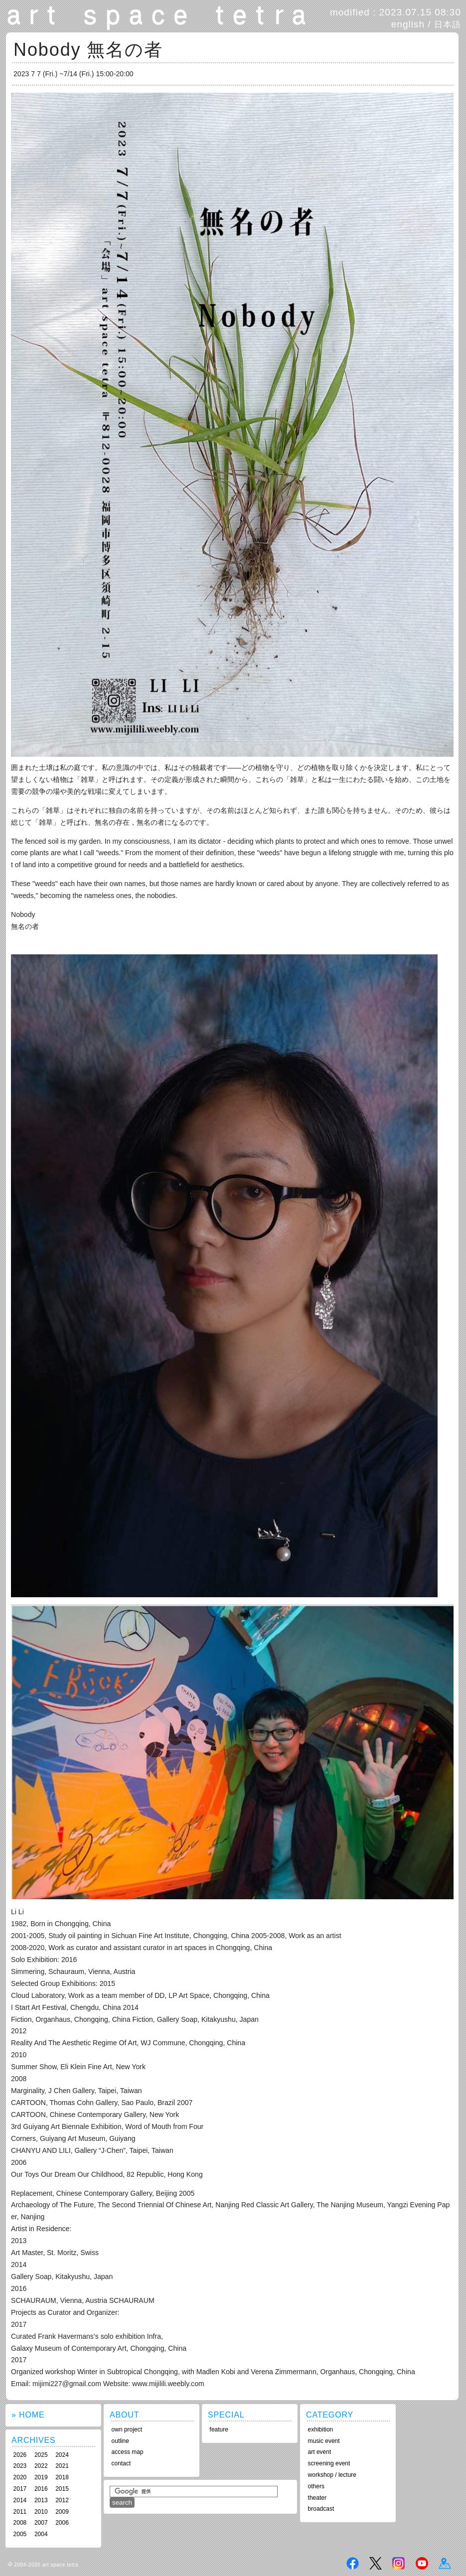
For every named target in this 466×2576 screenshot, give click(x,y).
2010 (41, 2511)
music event (324, 2440)
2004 (41, 2534)
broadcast (321, 2508)
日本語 (447, 24)
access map (128, 2451)
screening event (329, 2463)
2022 (41, 2465)
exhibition (320, 2429)
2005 (20, 2534)
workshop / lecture (332, 2474)
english (408, 24)
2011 (20, 2511)
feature (219, 2429)
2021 (62, 2465)
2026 (20, 2454)
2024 (62, 2454)
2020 (20, 2477)
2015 (62, 2488)
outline (120, 2440)
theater (317, 2497)
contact (121, 2463)
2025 (41, 2454)
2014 (20, 2500)
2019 (41, 2477)
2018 (62, 2477)
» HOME (27, 2415)
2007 (41, 2522)
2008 (20, 2522)
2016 (41, 2488)
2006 (62, 2522)
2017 (20, 2488)
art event (319, 2451)
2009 (62, 2511)
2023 (20, 2465)
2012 (62, 2500)
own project (127, 2429)
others (316, 2486)
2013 (41, 2500)
